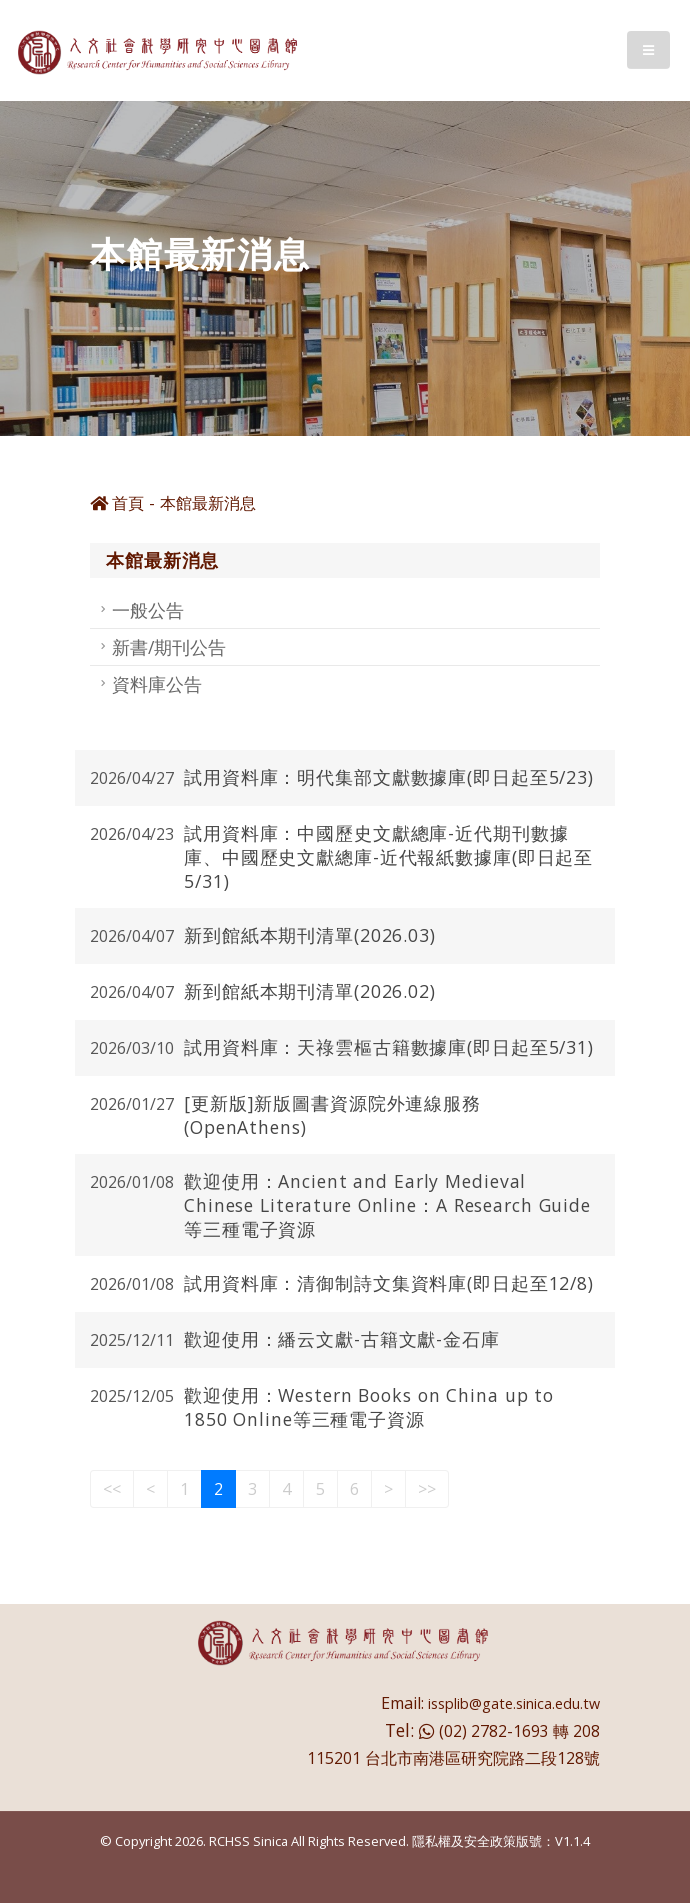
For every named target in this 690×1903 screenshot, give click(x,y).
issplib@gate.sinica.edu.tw (514, 1703)
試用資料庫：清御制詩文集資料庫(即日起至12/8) (389, 1283)
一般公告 (148, 610)
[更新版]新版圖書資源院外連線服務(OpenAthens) (332, 1115)
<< (112, 1489)
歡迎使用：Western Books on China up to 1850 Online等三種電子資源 (369, 1407)
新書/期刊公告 (169, 647)
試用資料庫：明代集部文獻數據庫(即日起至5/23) (389, 777)
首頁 (117, 503)
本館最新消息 (208, 503)
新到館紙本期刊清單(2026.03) (310, 935)
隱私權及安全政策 (464, 1841)
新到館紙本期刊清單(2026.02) (310, 991)
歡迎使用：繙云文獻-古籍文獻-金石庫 (342, 1339)
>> (427, 1489)
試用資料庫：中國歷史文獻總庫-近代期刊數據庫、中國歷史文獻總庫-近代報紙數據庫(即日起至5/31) (388, 857)
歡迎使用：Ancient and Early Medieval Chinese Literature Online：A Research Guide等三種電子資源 (387, 1205)
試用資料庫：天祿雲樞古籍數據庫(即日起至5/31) (389, 1047)
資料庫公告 (157, 684)
